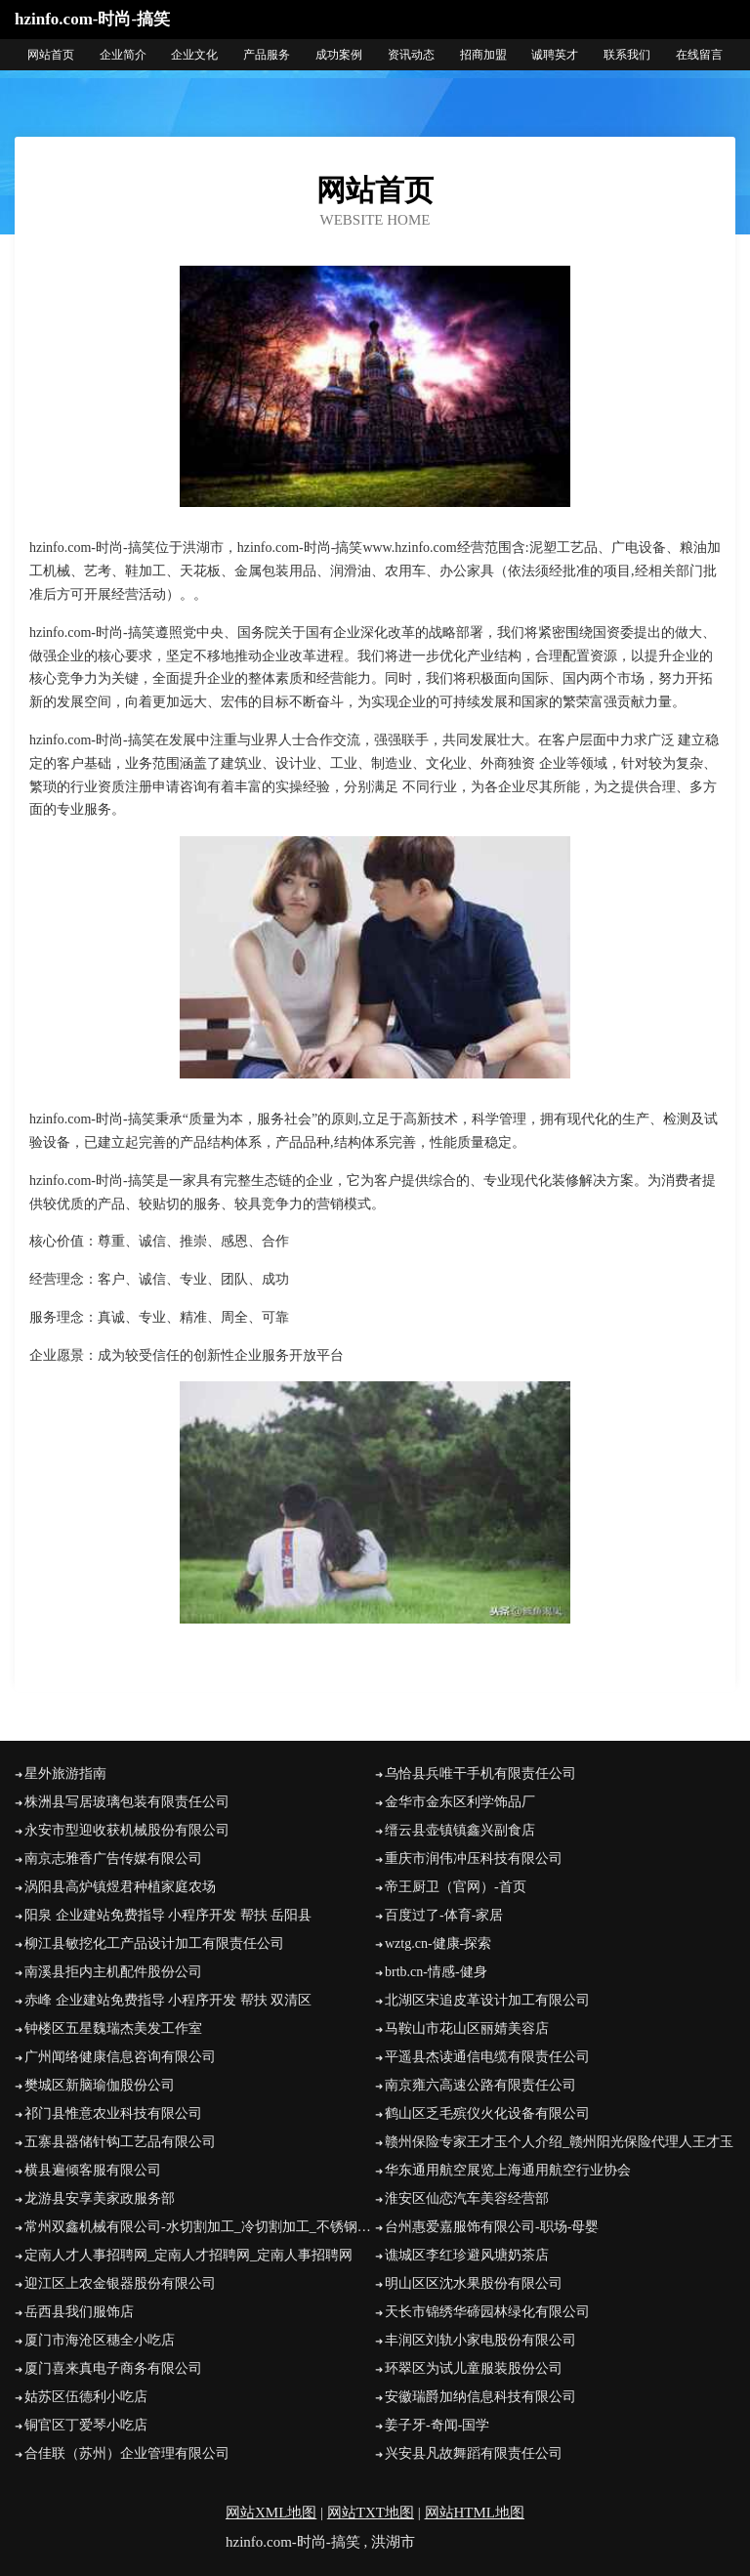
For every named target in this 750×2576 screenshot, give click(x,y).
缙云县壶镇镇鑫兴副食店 (460, 1830)
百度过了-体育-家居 (444, 1915)
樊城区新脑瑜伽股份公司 (99, 2085)
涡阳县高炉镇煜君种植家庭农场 (120, 1886)
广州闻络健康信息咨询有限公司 (120, 2056)
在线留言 (699, 55)
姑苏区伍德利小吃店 (85, 2396)
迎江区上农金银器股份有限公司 (120, 2283)
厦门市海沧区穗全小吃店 (99, 2340)
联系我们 (627, 55)
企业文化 (194, 55)
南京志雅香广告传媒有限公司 (113, 1858)
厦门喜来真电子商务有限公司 (113, 2368)
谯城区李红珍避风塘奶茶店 (467, 2255)
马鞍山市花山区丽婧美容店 (467, 2028)
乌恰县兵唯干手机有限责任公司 (480, 1773)
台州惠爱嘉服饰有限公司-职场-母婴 (492, 2226)
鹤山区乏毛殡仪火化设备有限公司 (487, 2113)
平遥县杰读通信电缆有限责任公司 (487, 2056)
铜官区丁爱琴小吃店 (85, 2425)
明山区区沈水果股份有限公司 (473, 2283)
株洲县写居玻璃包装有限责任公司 (126, 1802)
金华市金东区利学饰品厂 (460, 1802)
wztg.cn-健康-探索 (438, 1943)
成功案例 (338, 55)
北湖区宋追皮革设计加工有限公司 (487, 2000)
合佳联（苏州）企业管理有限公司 (126, 2453)
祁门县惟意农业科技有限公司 (113, 2113)
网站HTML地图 (475, 2512)
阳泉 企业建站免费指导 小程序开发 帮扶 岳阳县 (168, 1915)
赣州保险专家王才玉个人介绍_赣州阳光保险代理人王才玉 (559, 2141)
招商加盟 (483, 55)
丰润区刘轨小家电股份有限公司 (480, 2340)
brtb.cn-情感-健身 (436, 1971)
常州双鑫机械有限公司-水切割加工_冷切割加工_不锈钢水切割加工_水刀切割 (199, 2226)
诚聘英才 (554, 55)
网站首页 (50, 55)
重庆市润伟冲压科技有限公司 (473, 1858)
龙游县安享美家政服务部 (99, 2198)
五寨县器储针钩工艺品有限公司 (120, 2141)
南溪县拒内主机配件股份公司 (113, 1971)
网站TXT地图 (370, 2512)
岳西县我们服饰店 (79, 2311)
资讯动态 (411, 55)
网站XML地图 (271, 2512)
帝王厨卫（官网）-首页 (455, 1886)
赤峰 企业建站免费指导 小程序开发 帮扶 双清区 (168, 2000)
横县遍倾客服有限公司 (92, 2170)
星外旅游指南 (65, 1773)
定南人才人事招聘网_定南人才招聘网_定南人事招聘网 (188, 2255)
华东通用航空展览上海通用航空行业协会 (508, 2170)
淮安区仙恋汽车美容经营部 (467, 2198)
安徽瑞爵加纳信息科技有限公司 (480, 2396)
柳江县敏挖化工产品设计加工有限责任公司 (154, 1943)
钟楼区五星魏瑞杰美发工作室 (113, 2028)
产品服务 (266, 55)
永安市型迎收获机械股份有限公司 (126, 1830)
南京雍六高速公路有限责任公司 (480, 2085)
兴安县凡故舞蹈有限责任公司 (473, 2453)
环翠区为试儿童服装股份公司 (473, 2368)
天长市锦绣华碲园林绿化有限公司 (487, 2311)
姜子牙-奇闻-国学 (437, 2425)
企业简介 (123, 55)
